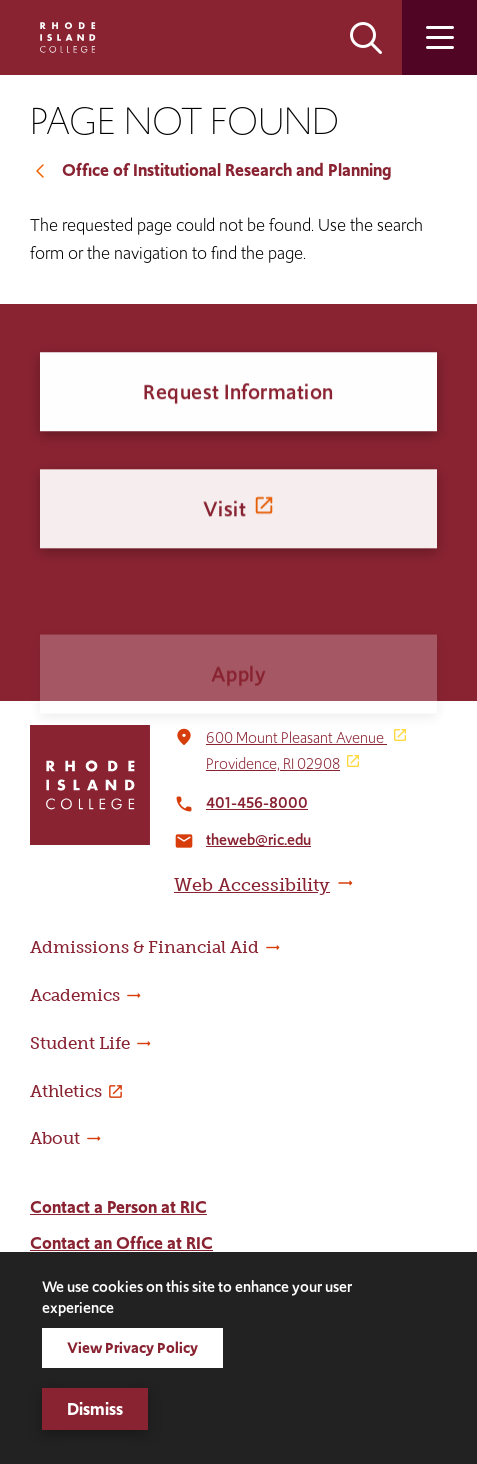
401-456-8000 (257, 802)
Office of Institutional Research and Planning (226, 170)
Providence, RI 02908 (273, 763)
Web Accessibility (252, 885)
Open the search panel (366, 37)
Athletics (66, 1091)
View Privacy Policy (132, 1347)
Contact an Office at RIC (121, 1243)
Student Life (80, 1043)
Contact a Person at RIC (118, 1207)
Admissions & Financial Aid (144, 947)
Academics (75, 995)
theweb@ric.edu (258, 839)
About (55, 1138)
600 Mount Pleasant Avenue (296, 737)
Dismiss (95, 1409)
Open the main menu (439, 37)
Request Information (238, 395)
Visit (225, 524)
